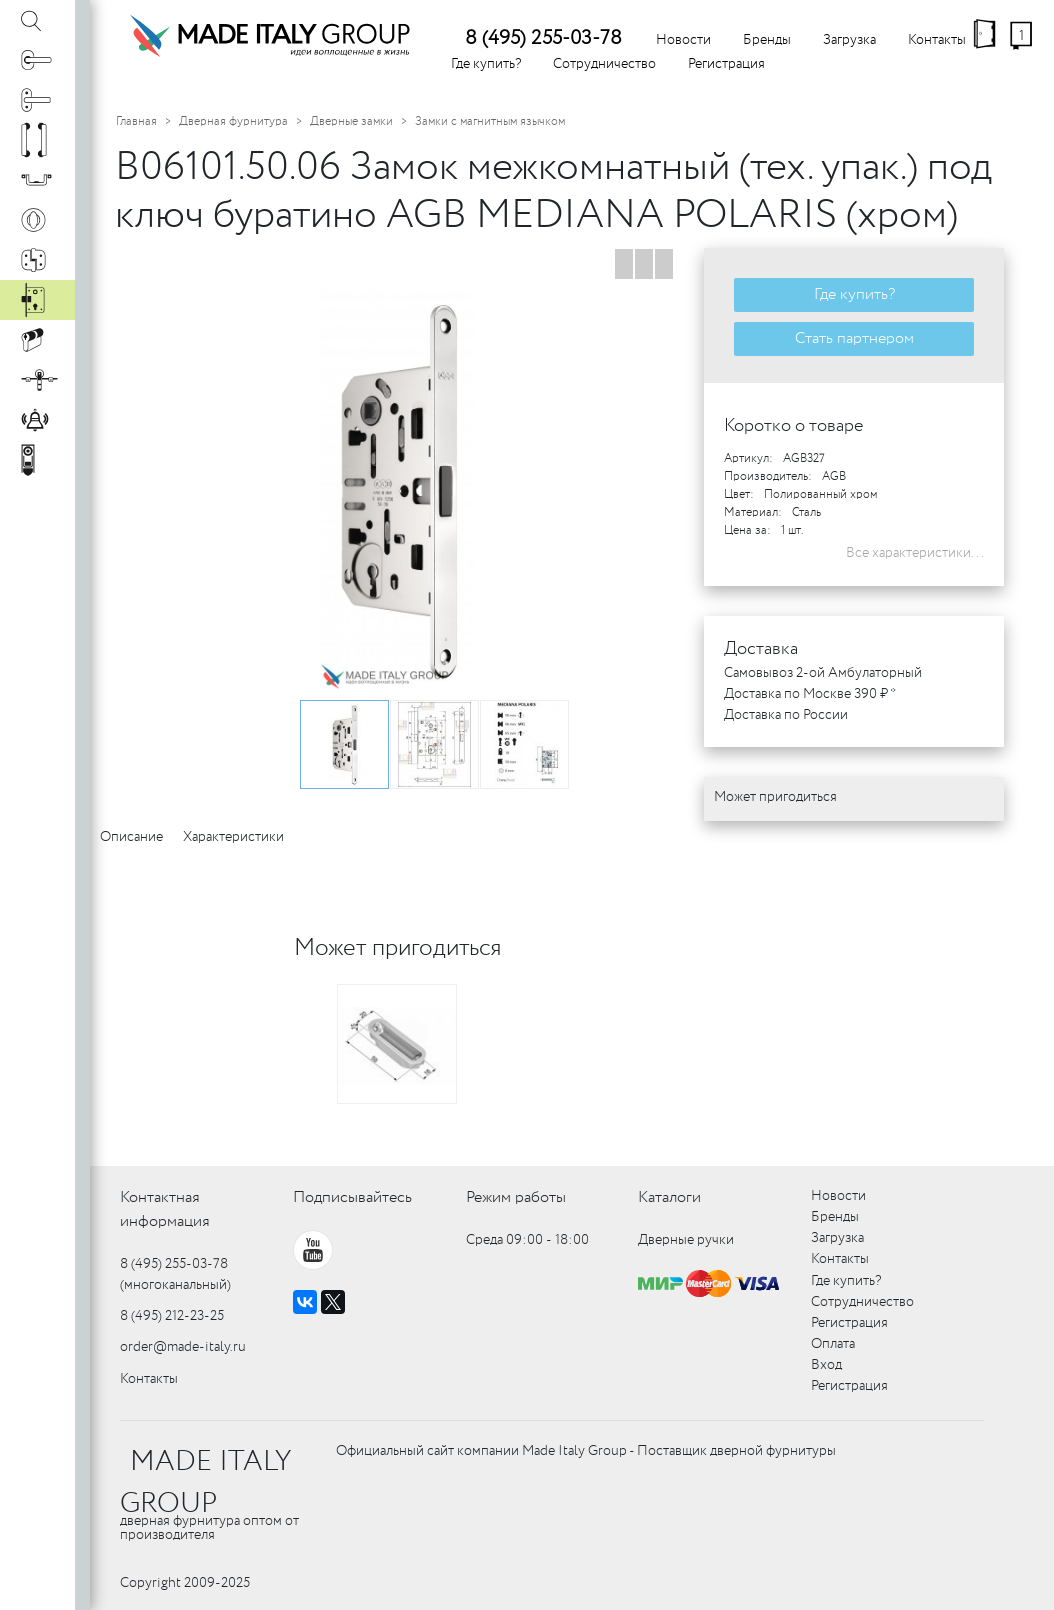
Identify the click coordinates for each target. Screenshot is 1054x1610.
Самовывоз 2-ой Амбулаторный (823, 673)
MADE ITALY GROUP (205, 1483)
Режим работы (516, 1197)
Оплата (833, 1344)
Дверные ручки (686, 1240)
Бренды (767, 40)
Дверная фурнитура (233, 121)
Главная (136, 121)
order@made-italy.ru (183, 1347)
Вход (826, 1365)
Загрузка (849, 40)
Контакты (937, 40)
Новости (683, 40)
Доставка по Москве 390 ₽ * (810, 694)
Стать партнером (854, 338)
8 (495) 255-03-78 (543, 38)
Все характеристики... (915, 553)
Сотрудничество (604, 64)
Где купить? (486, 64)
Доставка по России (786, 715)
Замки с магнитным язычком (490, 121)
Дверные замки (351, 121)
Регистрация (726, 64)
